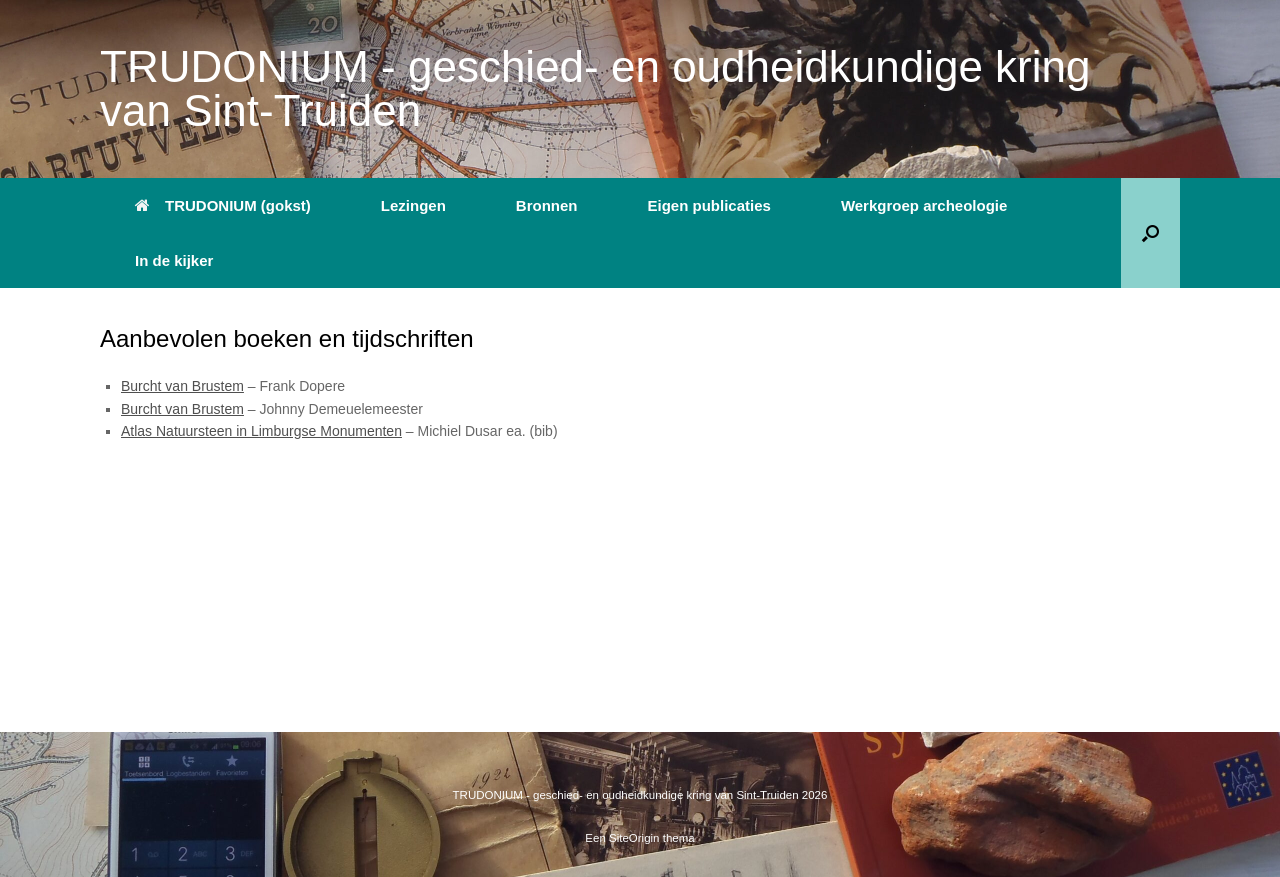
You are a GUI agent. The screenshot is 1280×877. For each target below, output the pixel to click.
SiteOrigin (634, 838)
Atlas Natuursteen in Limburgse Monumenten (261, 431)
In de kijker (174, 260)
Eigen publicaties (709, 205)
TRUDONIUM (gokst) (223, 205)
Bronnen (547, 205)
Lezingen (413, 205)
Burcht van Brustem (182, 386)
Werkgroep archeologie (924, 205)
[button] (1150, 233)
